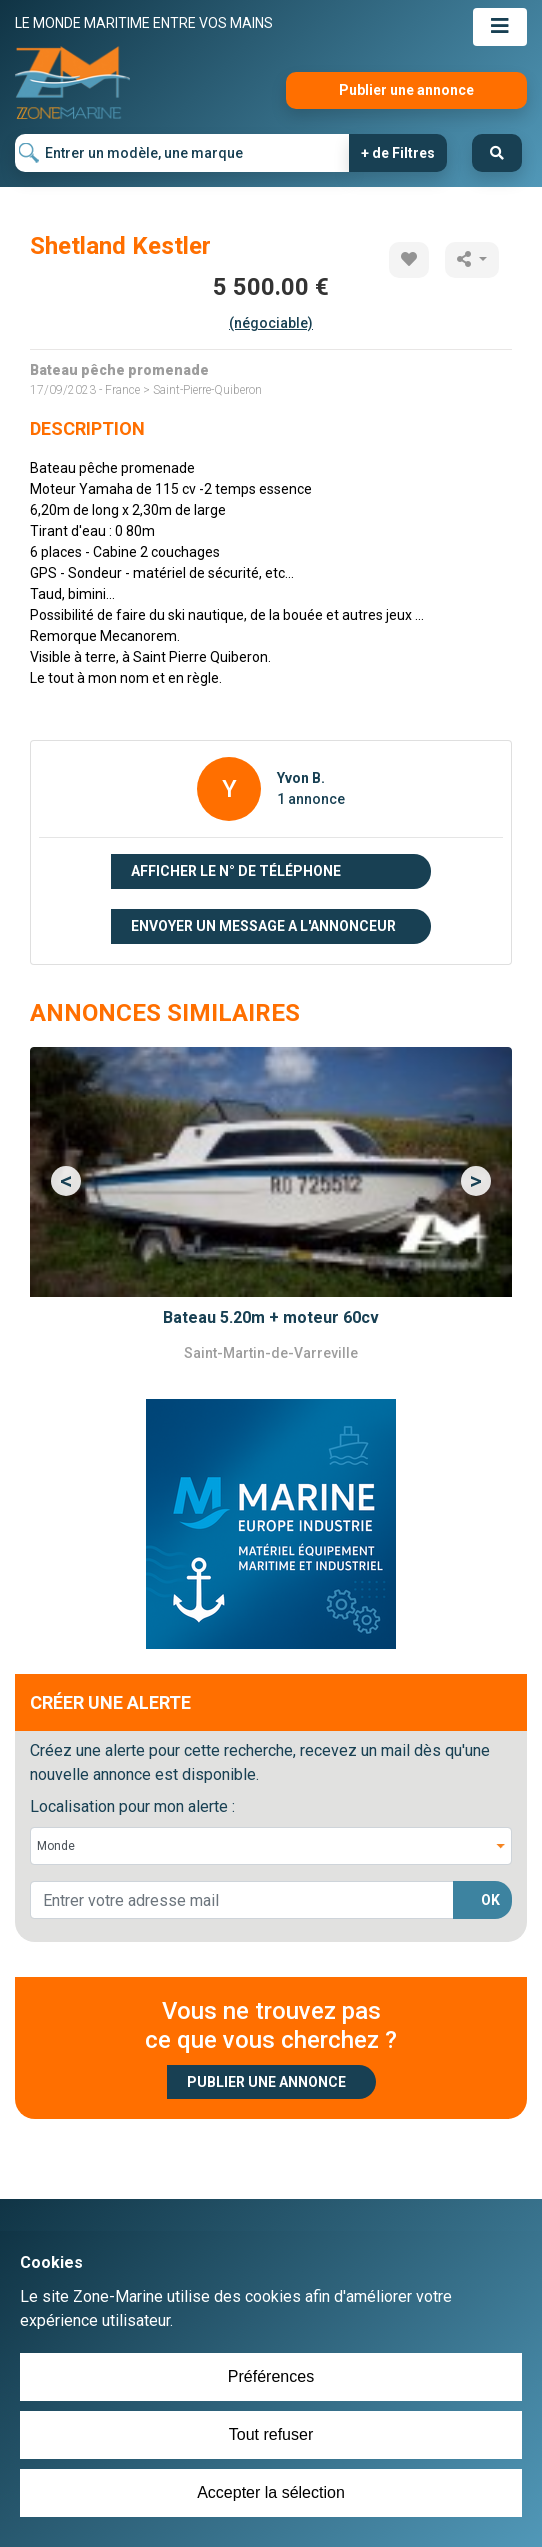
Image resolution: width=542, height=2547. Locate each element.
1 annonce (311, 799)
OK (490, 1900)
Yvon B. (301, 778)
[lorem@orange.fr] (242, 1900)
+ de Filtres (398, 153)
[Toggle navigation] (500, 27)
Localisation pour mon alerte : (132, 1806)
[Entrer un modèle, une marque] (182, 153)
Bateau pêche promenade (119, 370)
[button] (66, 1181)
